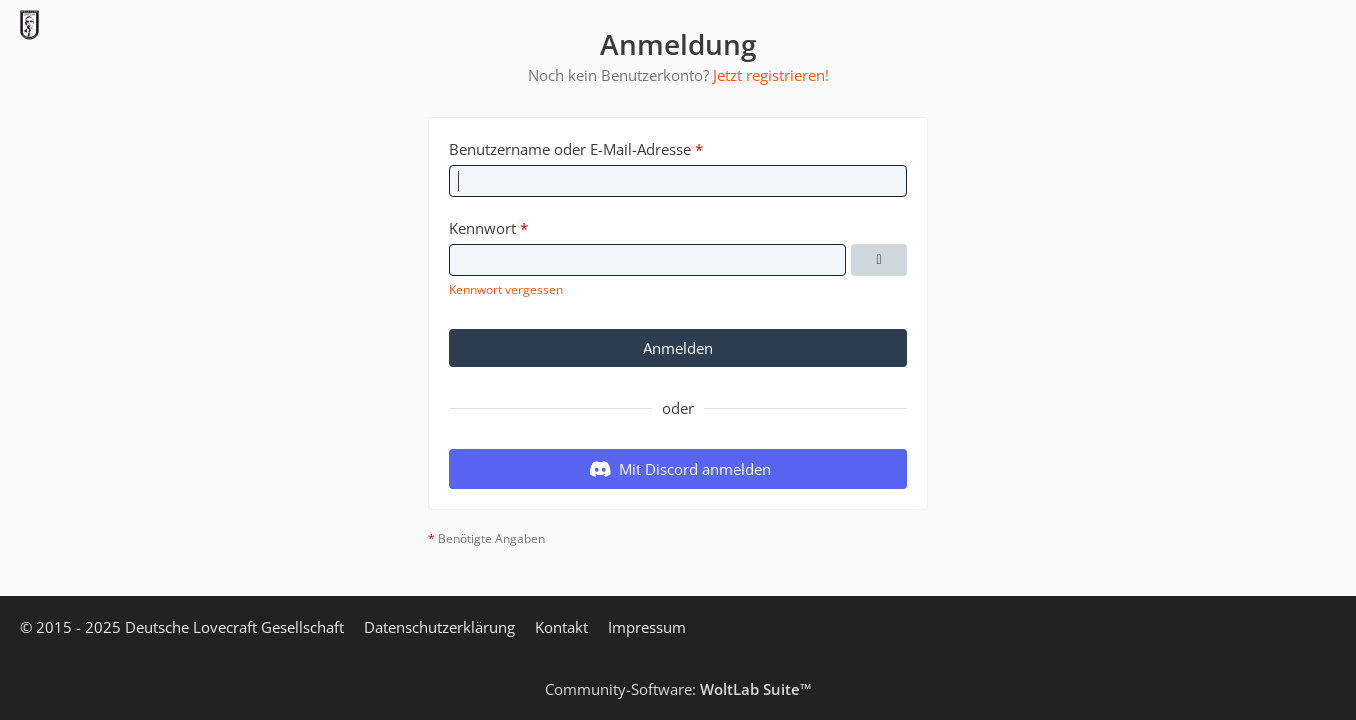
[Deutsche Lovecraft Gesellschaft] (29, 25)
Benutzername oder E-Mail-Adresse (570, 149)
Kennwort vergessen (506, 289)
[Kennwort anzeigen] (879, 260)
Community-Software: (678, 689)
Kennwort (482, 228)
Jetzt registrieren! (771, 75)
